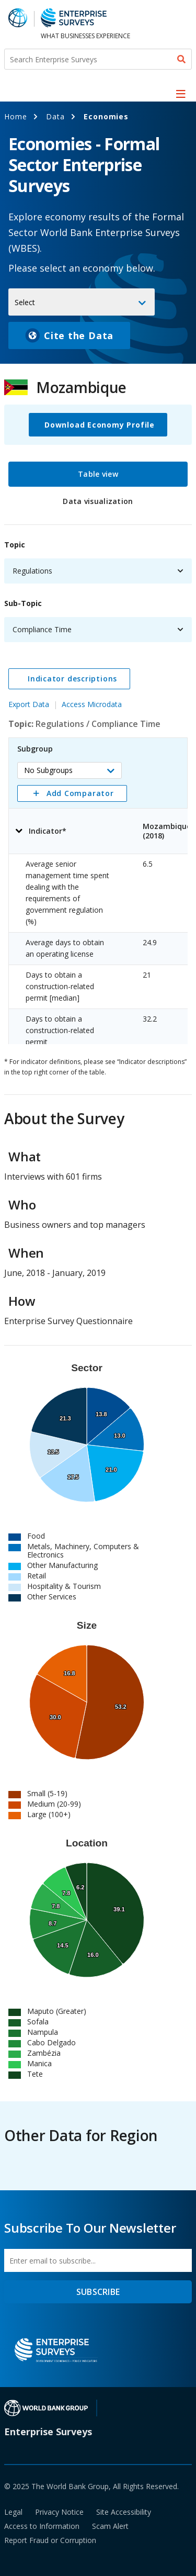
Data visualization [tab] (98, 501)
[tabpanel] (98, 786)
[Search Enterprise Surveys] (98, 59)
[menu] (181, 93)
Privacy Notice (59, 2512)
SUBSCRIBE (98, 2292)
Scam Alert (110, 2526)
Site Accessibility (123, 2512)
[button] (69, 770)
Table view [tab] (98, 474)
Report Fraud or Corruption (50, 2540)
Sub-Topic (23, 603)
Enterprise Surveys (48, 2431)
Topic (14, 545)
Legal (13, 2512)
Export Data (28, 704)
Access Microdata (92, 704)
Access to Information (41, 2526)
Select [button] (25, 302)
